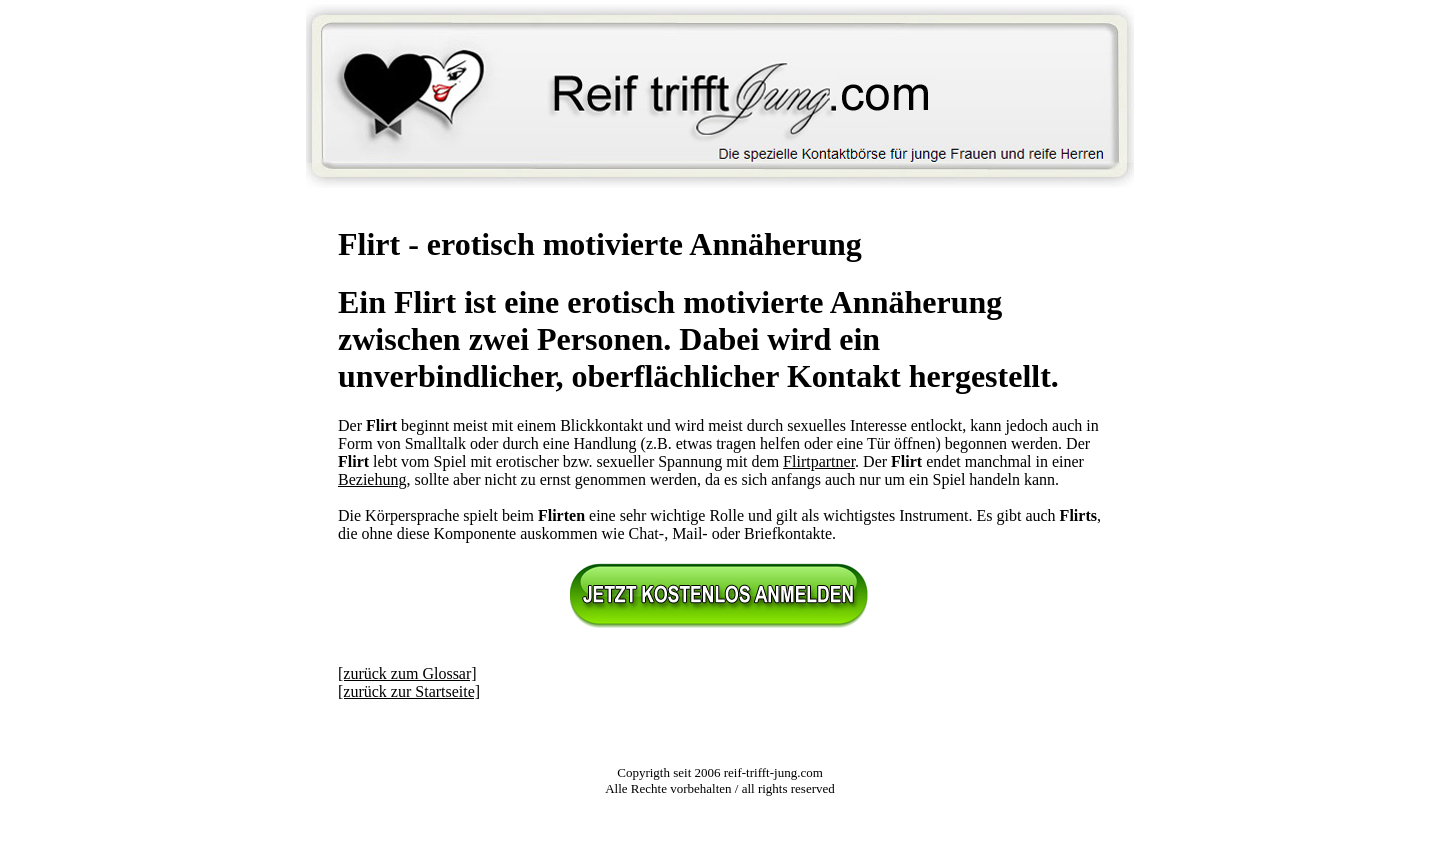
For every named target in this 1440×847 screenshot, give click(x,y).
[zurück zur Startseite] (409, 691)
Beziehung (372, 479)
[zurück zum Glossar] (407, 673)
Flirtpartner (819, 461)
